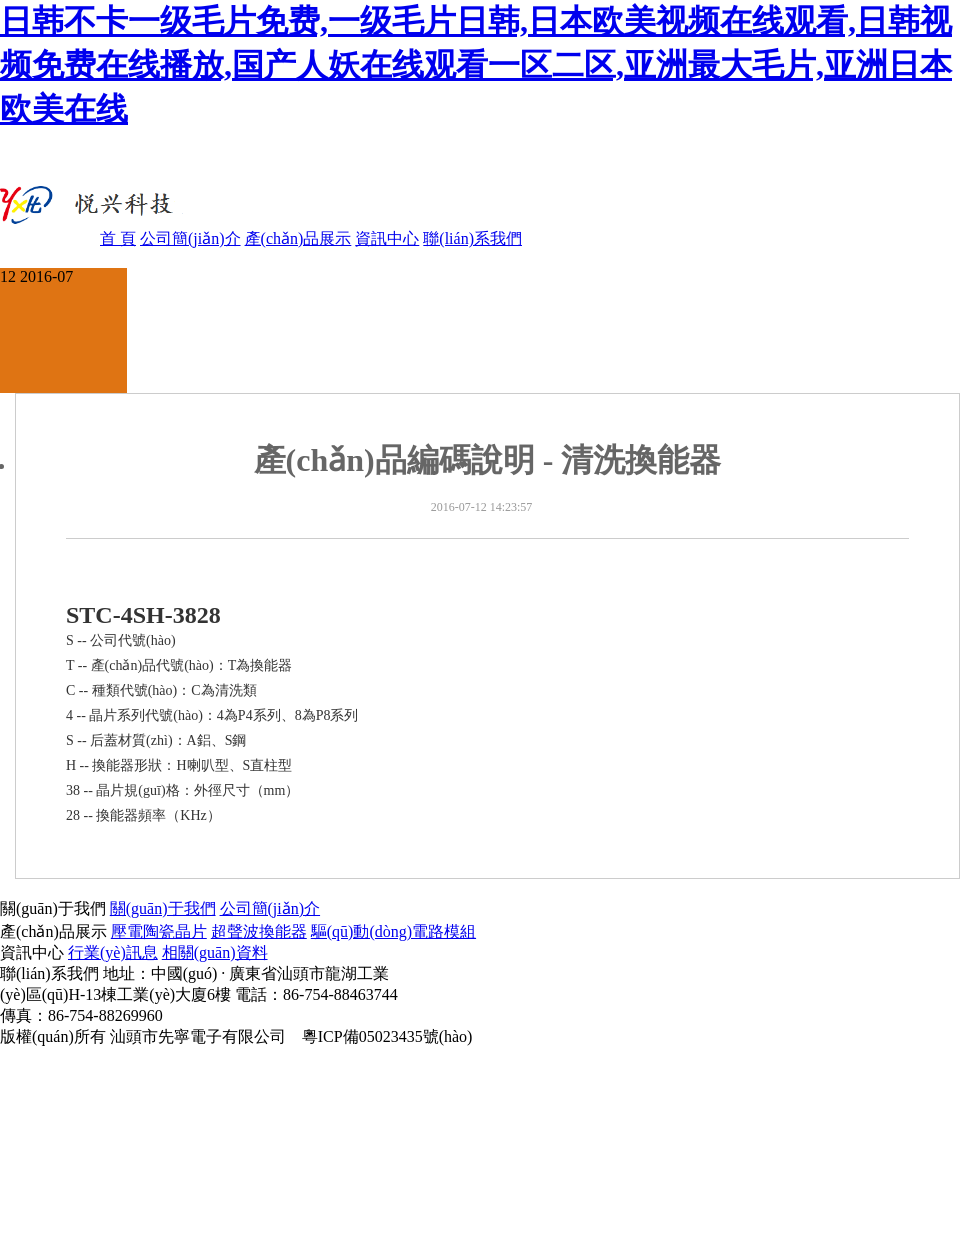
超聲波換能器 (259, 931)
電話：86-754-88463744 (316, 994)
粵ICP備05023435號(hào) (387, 1036)
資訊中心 (387, 238)
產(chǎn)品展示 (298, 238)
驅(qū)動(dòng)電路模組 (393, 931)
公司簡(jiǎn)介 (190, 238)
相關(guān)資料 (215, 952)
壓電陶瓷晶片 (159, 931)
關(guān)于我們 (163, 908)
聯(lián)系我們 (472, 238)
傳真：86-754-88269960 (81, 1015)
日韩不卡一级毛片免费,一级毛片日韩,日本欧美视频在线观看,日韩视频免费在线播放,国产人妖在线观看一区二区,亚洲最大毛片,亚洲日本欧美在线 (476, 65)
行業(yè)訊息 (113, 952)
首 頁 (118, 238)
